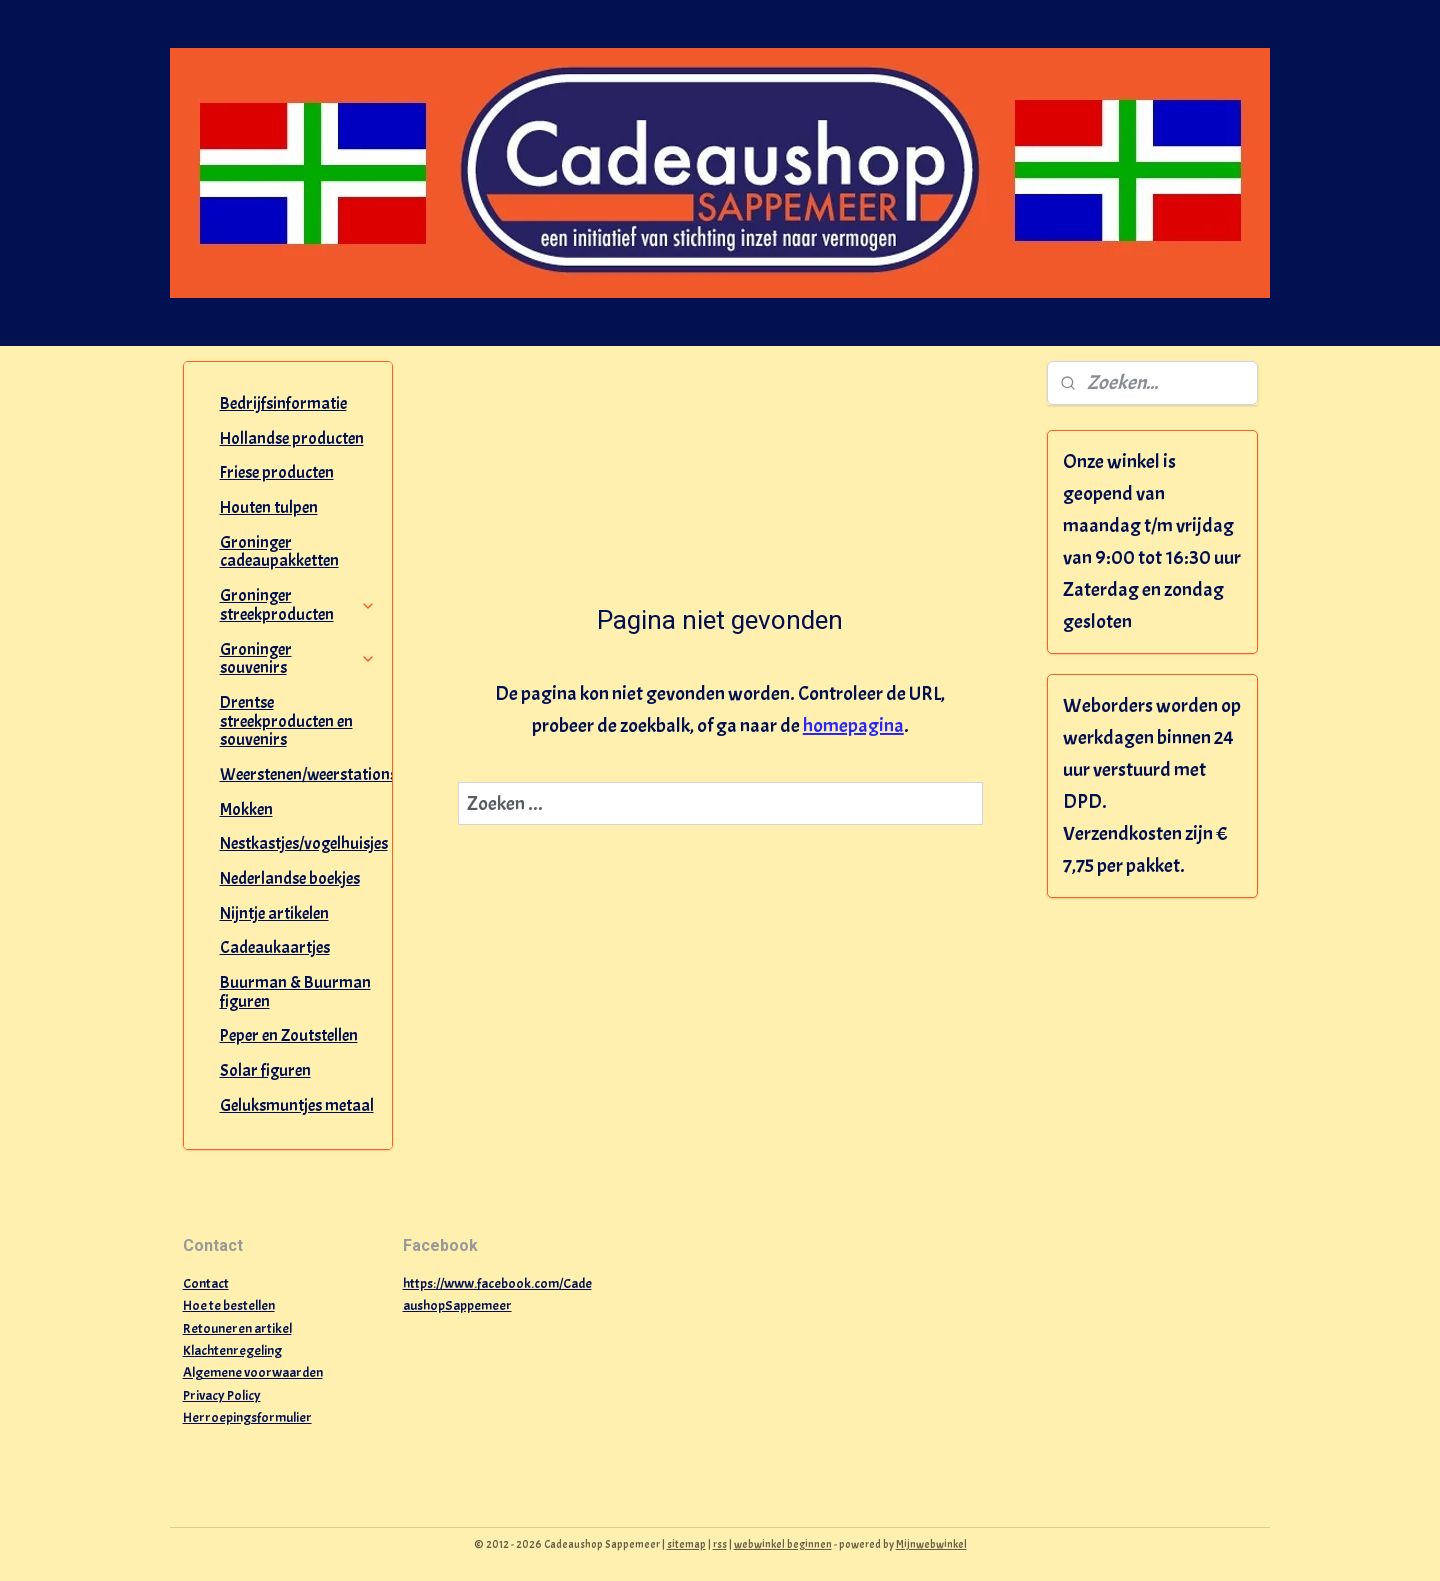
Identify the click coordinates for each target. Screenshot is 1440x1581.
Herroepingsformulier (247, 1417)
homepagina (852, 725)
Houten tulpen (269, 507)
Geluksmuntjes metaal (297, 1105)
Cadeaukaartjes (275, 947)
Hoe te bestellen (229, 1305)
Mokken (246, 809)
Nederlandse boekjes (290, 878)
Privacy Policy (222, 1395)
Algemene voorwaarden (253, 1372)
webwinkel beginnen (783, 1544)
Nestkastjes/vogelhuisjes (304, 843)
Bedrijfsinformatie (283, 403)
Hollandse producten (292, 438)
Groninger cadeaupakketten (279, 552)
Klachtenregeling (232, 1350)
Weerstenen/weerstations (306, 774)
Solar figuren (265, 1070)
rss (720, 1544)
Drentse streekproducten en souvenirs (286, 721)
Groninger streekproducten (298, 605)
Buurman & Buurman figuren (295, 992)
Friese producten (277, 472)
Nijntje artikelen (274, 913)
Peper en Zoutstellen (289, 1035)
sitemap (686, 1544)
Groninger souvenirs (298, 659)
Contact (206, 1283)
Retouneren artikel (237, 1328)
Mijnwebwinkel (931, 1544)
